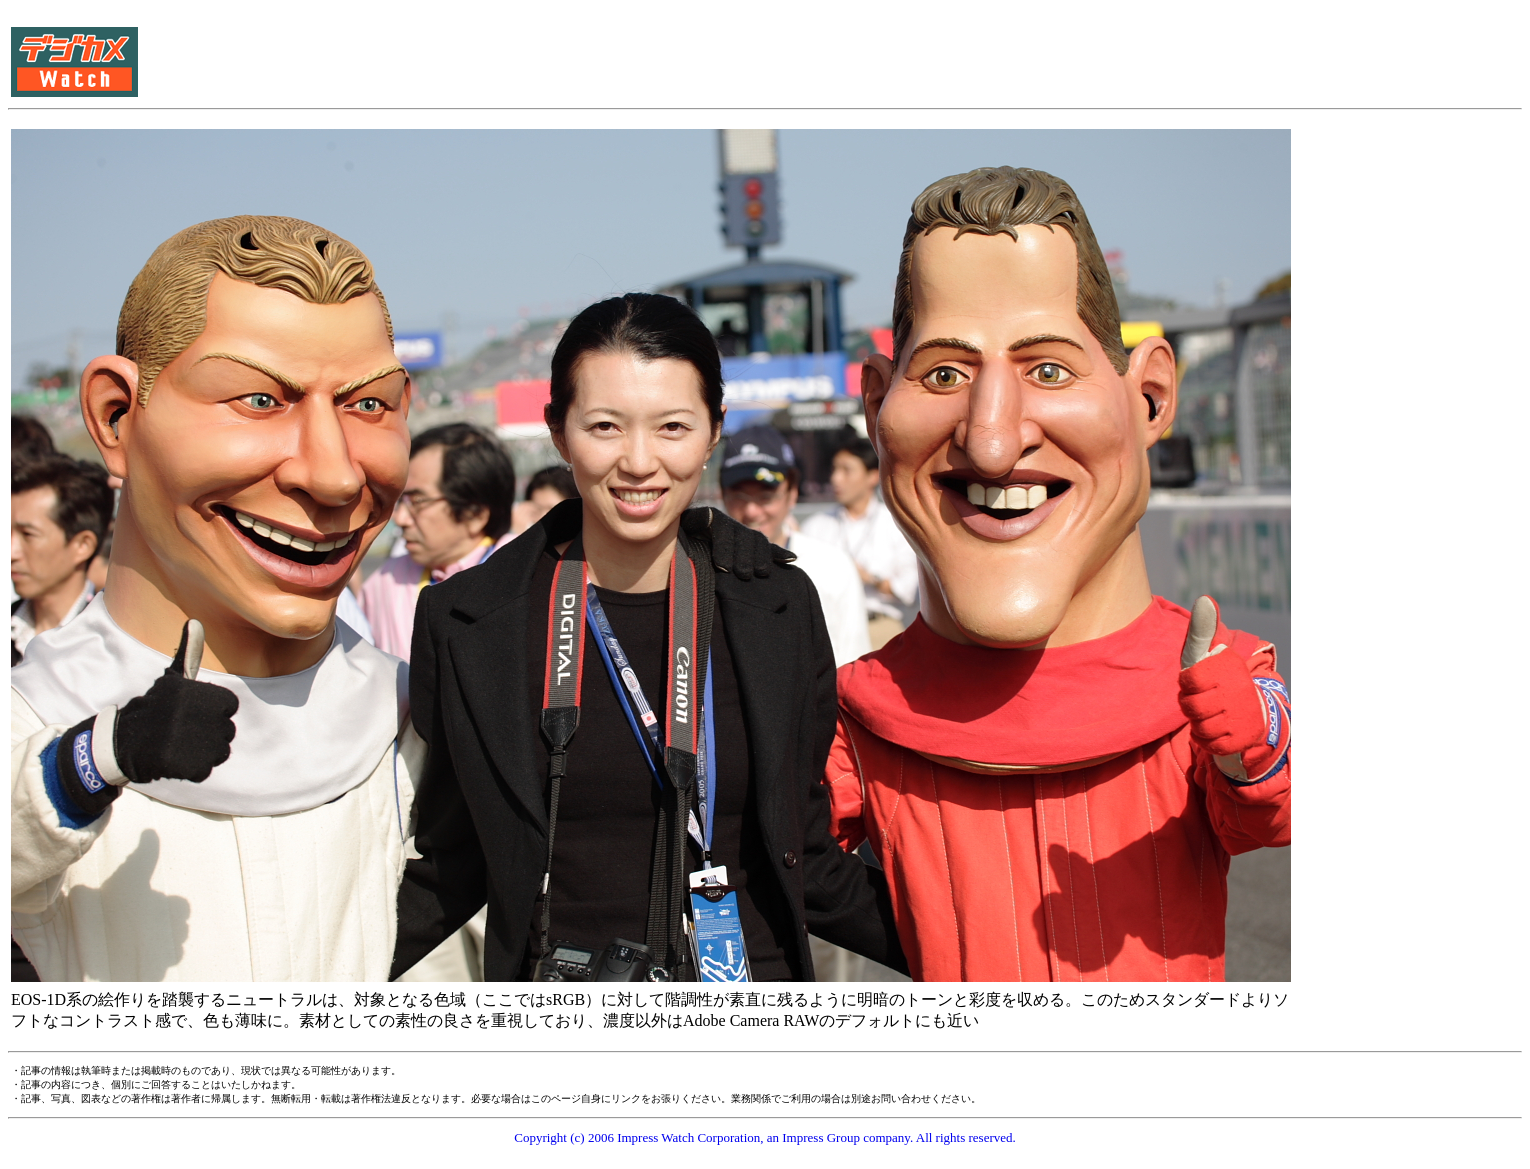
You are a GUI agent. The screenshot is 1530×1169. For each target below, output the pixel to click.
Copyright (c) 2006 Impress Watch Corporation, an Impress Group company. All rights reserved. (765, 1137)
